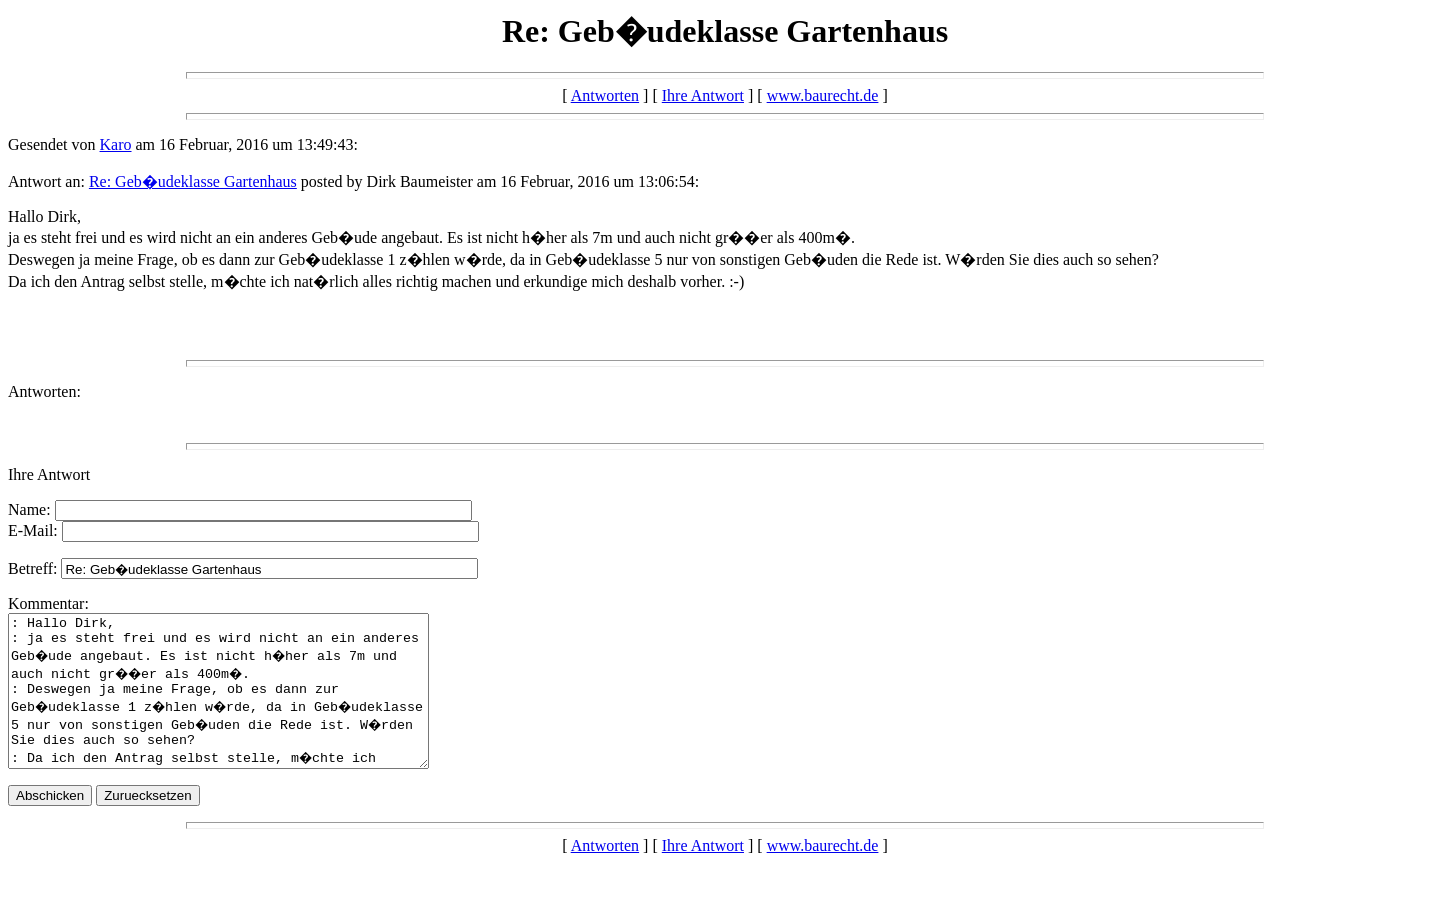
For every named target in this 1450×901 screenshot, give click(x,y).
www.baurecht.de (823, 95)
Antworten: (44, 391)
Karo (116, 144)
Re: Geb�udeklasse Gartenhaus (193, 181)
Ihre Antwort (703, 95)
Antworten (605, 95)
